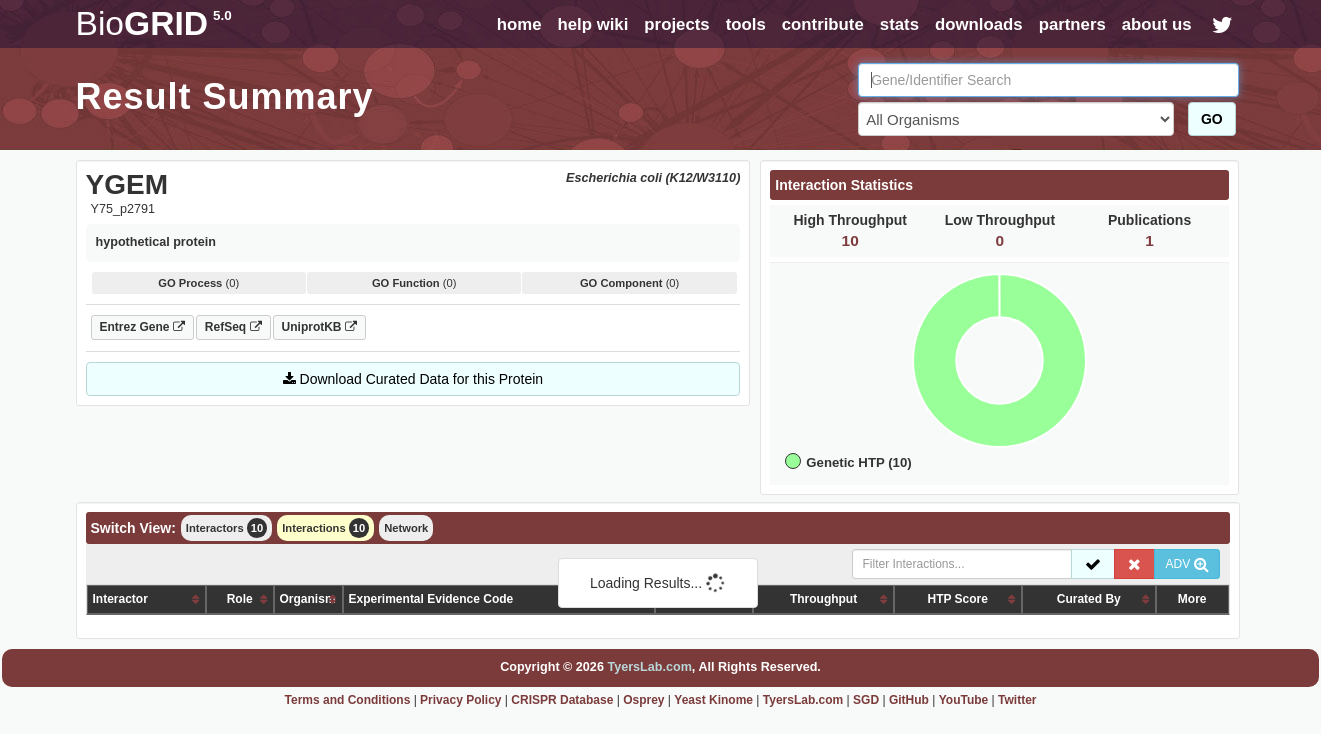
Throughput (823, 599)
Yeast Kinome (713, 700)
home (519, 24)
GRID (154, 23)
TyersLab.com (649, 667)
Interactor (120, 599)
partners (1072, 24)
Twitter (1017, 700)
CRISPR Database (562, 700)
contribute (823, 24)
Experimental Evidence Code (431, 599)
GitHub (909, 700)
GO (1212, 119)
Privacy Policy (460, 700)
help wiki (592, 24)
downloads (979, 24)
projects (676, 24)
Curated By (1089, 599)
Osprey (643, 700)
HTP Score (957, 599)
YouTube (964, 700)
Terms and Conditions (348, 700)
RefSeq (233, 327)
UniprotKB (319, 327)
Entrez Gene (142, 327)
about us (1157, 24)
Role (240, 599)
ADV (1186, 564)
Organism (308, 599)
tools (746, 24)
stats (899, 24)
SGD (866, 700)
